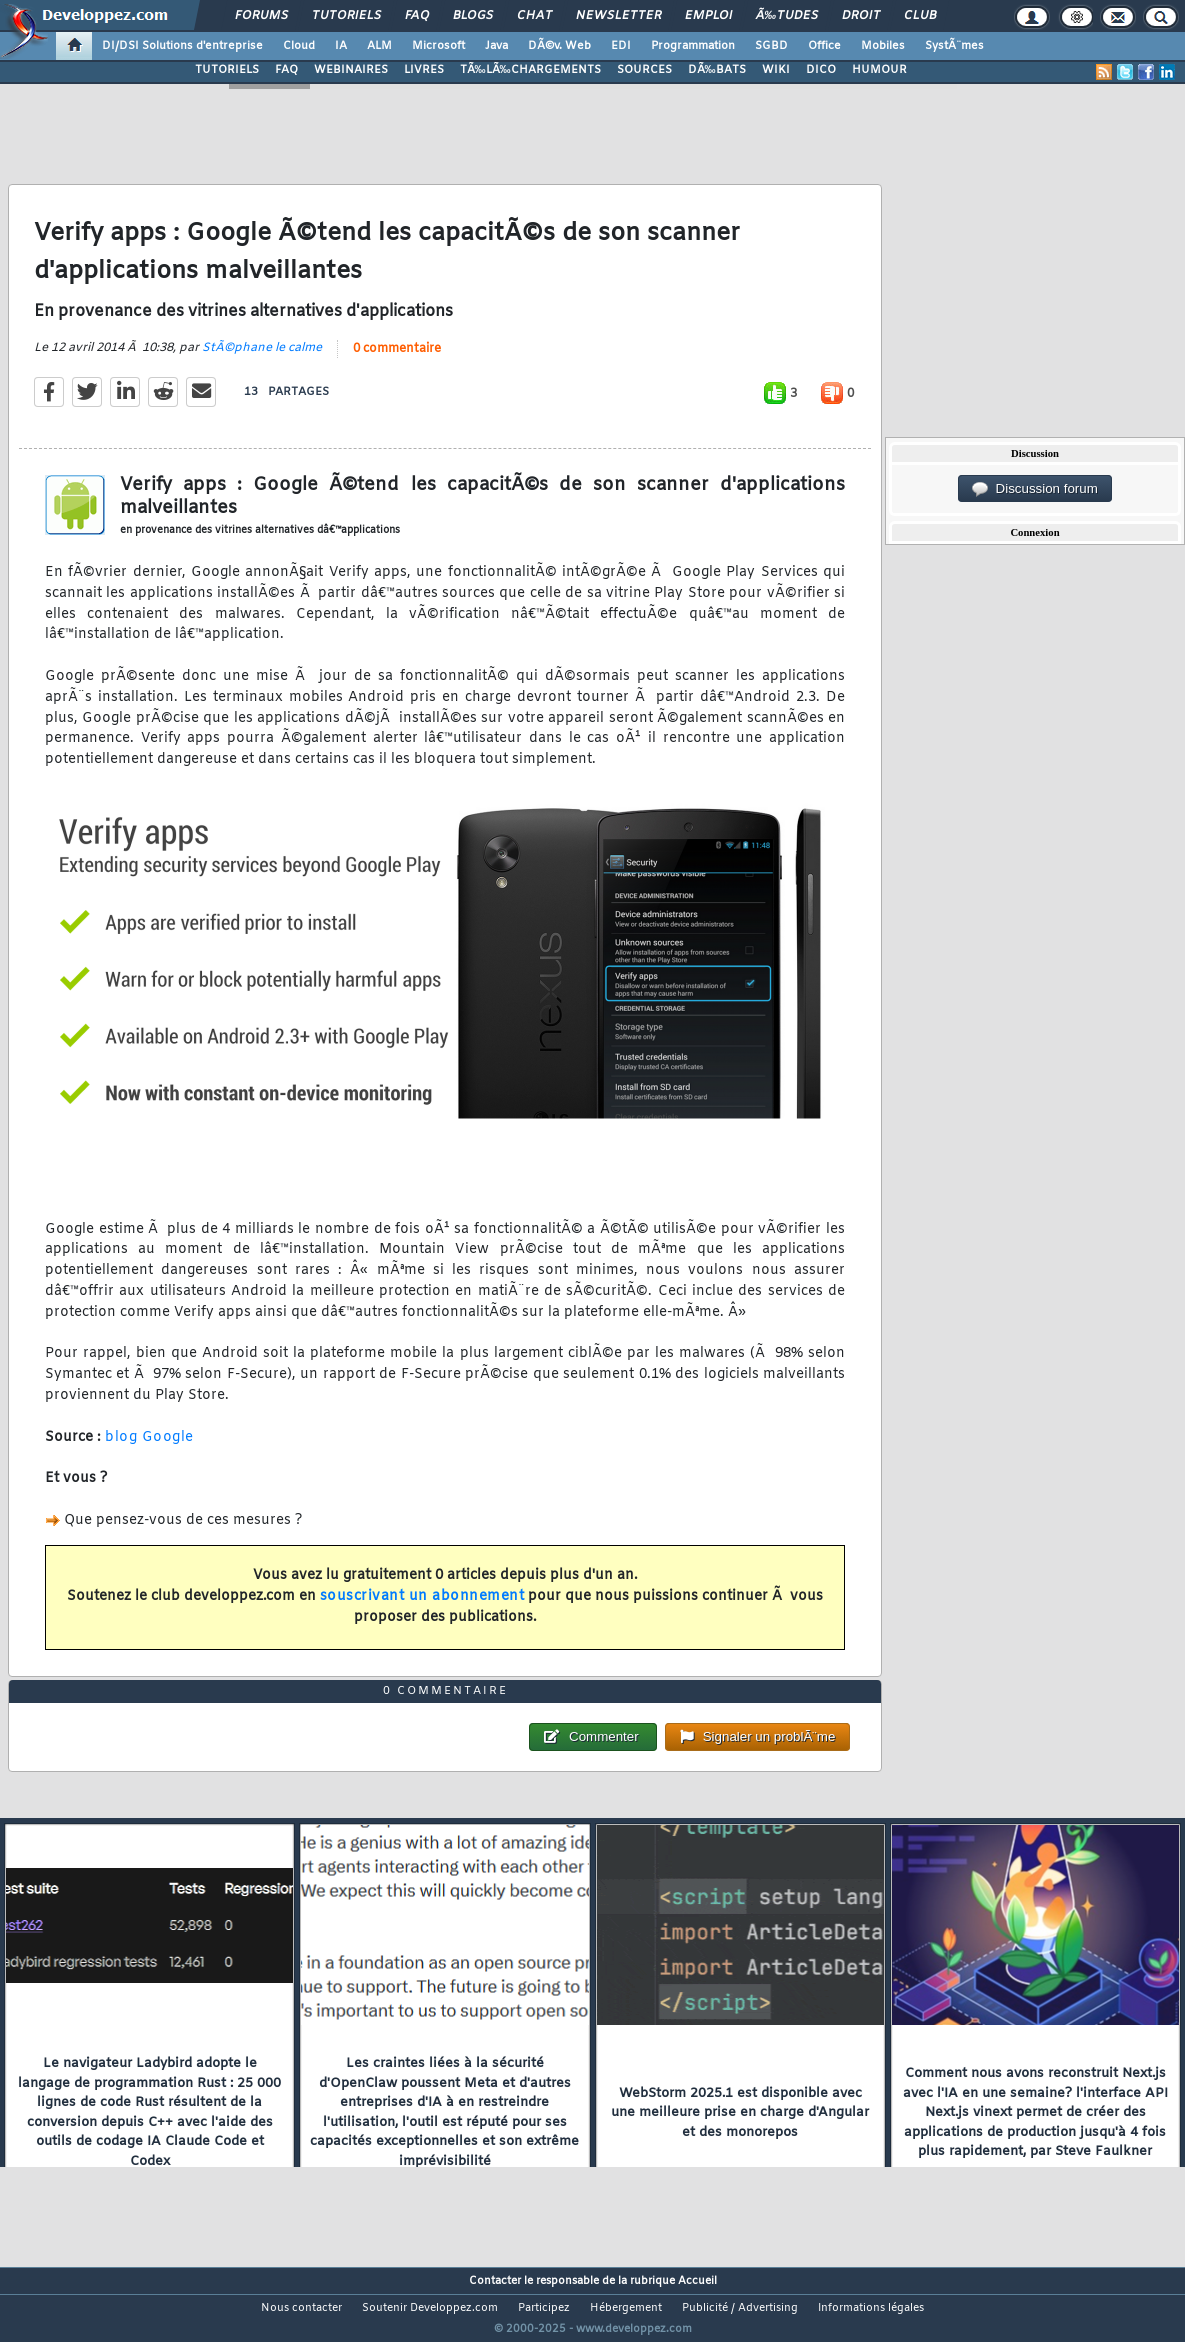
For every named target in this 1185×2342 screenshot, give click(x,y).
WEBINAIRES (351, 70)
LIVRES (424, 70)
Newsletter (618, 16)
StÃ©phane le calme (262, 360)
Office (824, 46)
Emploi (708, 16)
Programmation (693, 46)
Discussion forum (1035, 489)
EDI (621, 46)
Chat (534, 16)
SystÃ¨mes (954, 46)
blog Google (149, 1449)
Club (920, 16)
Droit (861, 16)
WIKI (776, 70)
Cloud (299, 46)
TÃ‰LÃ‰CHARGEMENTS (530, 70)
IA (341, 46)
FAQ (417, 16)
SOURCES (644, 70)
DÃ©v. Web (559, 46)
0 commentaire (397, 361)
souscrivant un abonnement (422, 1608)
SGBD (771, 46)
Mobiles (883, 46)
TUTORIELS (227, 70)
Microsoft (438, 46)
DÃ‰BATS (717, 70)
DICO (821, 70)
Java (496, 46)
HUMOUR (879, 70)
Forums (261, 16)
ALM (379, 46)
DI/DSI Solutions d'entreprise (182, 46)
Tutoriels (346, 16)
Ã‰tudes (787, 16)
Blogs (473, 16)
